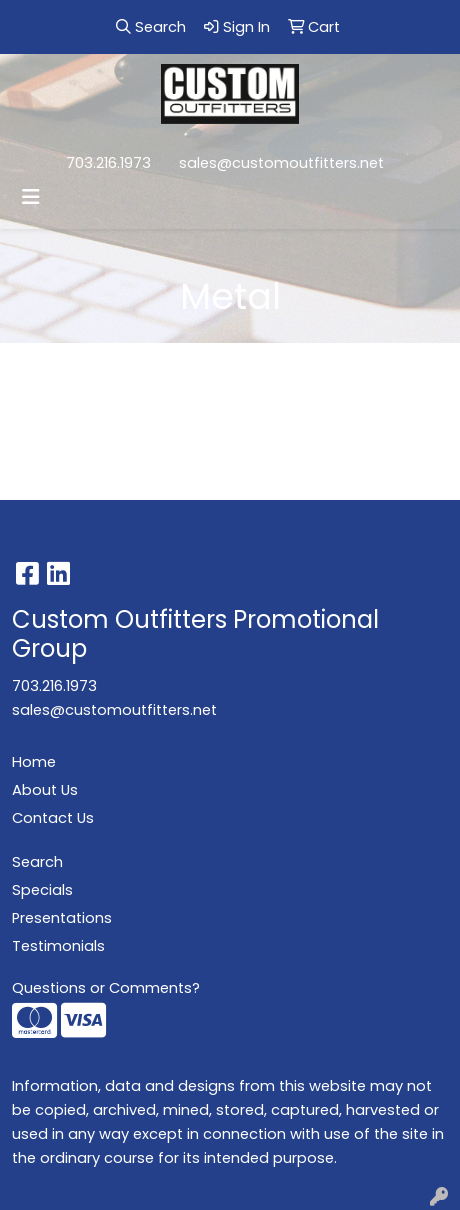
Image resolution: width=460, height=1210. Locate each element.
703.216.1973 (108, 163)
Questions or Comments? (106, 988)
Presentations (62, 918)
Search (37, 862)
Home (34, 762)
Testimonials (58, 946)
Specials (42, 890)
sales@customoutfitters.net (281, 163)
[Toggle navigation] (31, 197)
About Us (45, 790)
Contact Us (53, 818)
